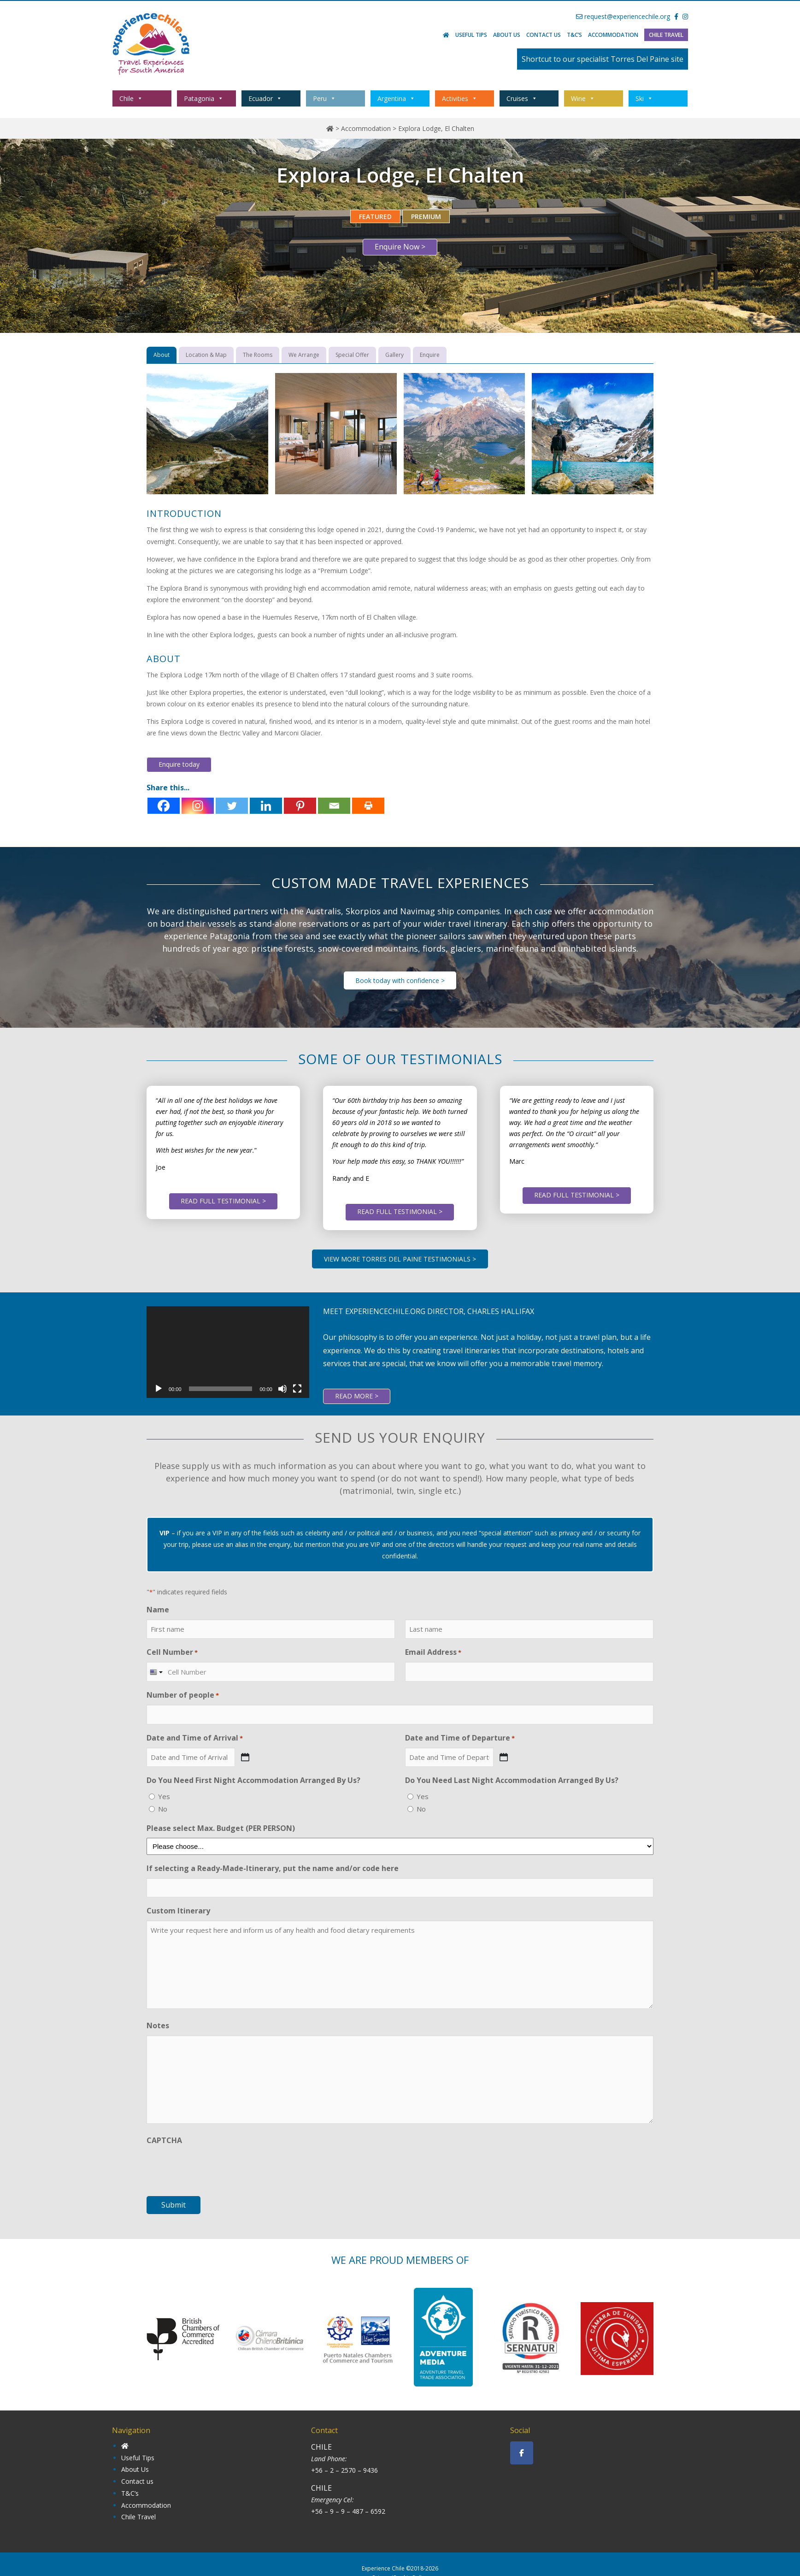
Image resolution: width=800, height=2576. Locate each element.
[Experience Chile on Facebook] (521, 2452)
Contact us (543, 35)
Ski (644, 98)
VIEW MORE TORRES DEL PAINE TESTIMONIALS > (400, 1259)
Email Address (433, 1652)
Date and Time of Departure (460, 1738)
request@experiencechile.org (623, 16)
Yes (164, 1796)
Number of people (183, 1695)
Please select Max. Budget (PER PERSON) (221, 1828)
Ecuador (265, 98)
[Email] (334, 806)
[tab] (161, 355)
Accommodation (613, 35)
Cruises (521, 98)
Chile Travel (666, 35)
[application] (228, 1352)
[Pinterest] (300, 806)
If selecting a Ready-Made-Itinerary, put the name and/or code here (273, 1868)
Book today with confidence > (400, 980)
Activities (459, 98)
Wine (583, 98)
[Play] (158, 1388)
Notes (158, 2025)
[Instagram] (198, 806)
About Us (506, 35)
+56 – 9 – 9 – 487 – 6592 (348, 2511)
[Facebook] (163, 806)
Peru (324, 98)
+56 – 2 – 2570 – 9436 (344, 2470)
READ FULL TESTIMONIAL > (223, 1200)
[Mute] (282, 1388)
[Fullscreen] (297, 1388)
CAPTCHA (164, 2140)
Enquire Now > (400, 247)
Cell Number (172, 1652)
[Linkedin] (266, 806)
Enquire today (179, 764)
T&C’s (574, 35)
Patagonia (204, 98)
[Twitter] (232, 806)
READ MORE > (356, 1396)
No (162, 1808)
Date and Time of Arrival (195, 1738)
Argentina (396, 98)
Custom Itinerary (178, 1911)
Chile (131, 98)
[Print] (368, 806)
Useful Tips (471, 35)
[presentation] (217, 2168)
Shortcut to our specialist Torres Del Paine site (602, 59)
